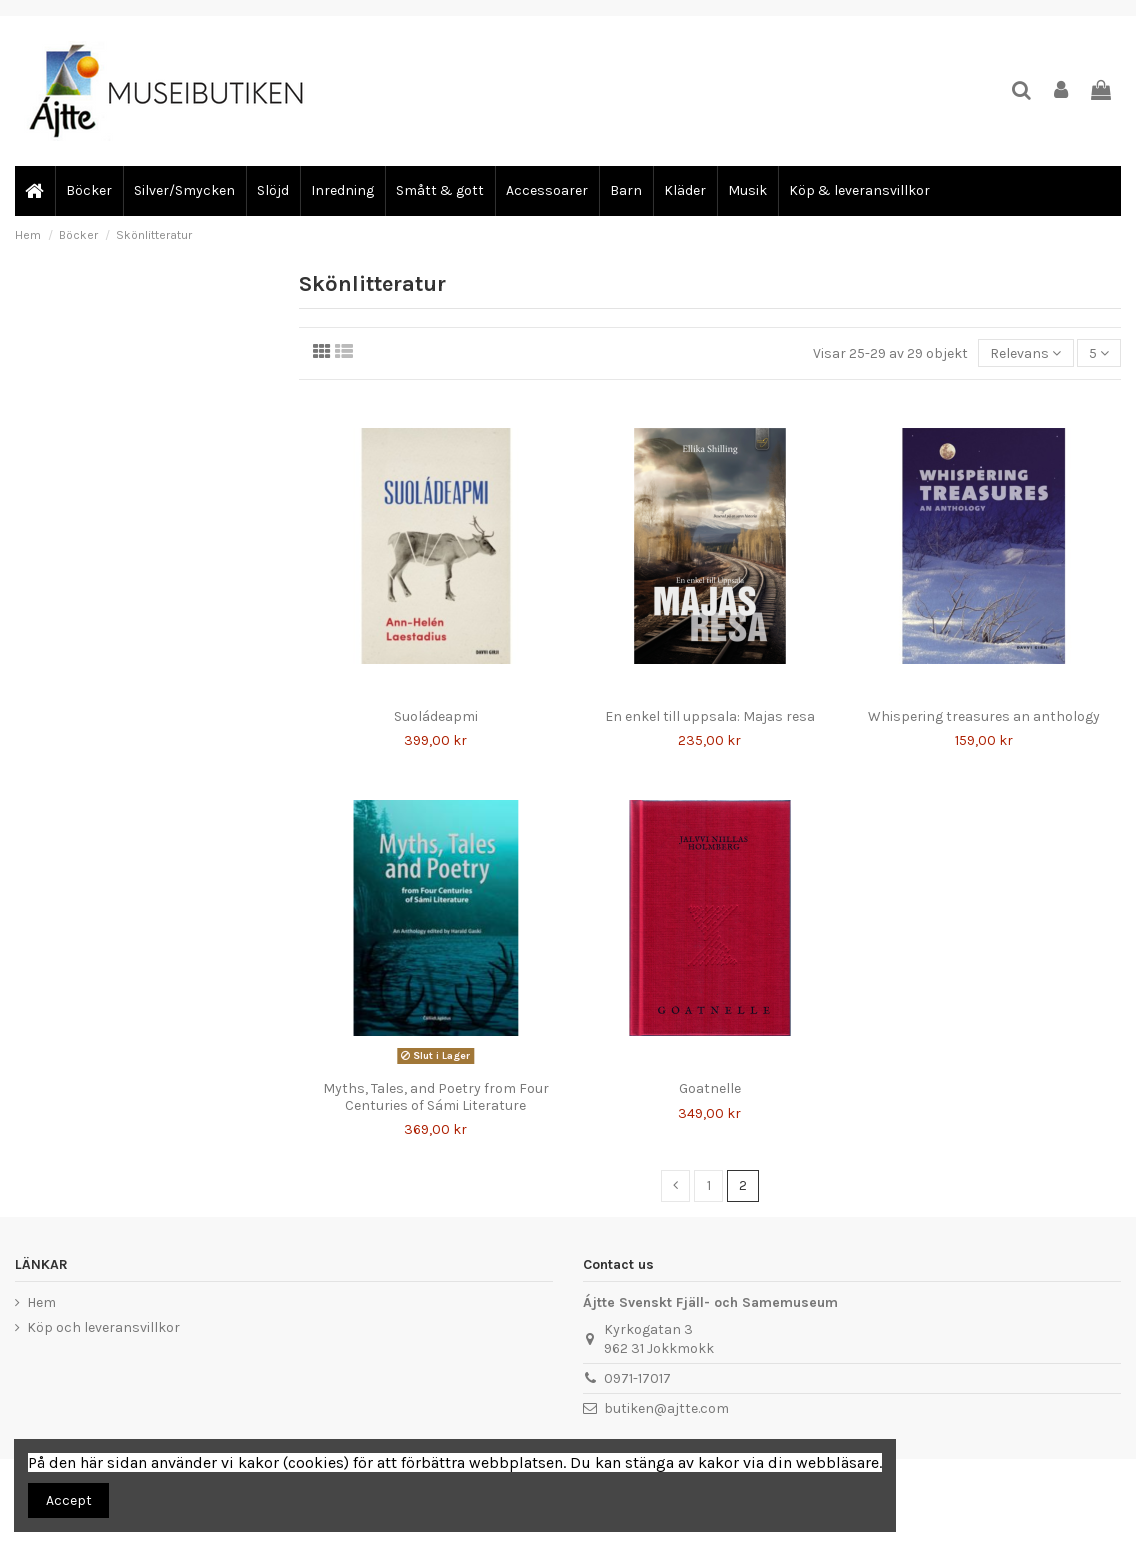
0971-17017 (637, 1378)
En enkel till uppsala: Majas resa (710, 716)
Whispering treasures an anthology (984, 716)
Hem (41, 1302)
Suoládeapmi (436, 716)
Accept (69, 1500)
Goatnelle (710, 1088)
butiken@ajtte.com (666, 1408)
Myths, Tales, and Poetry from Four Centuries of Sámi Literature (436, 1097)
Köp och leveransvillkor (103, 1327)
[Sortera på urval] (1025, 353)
